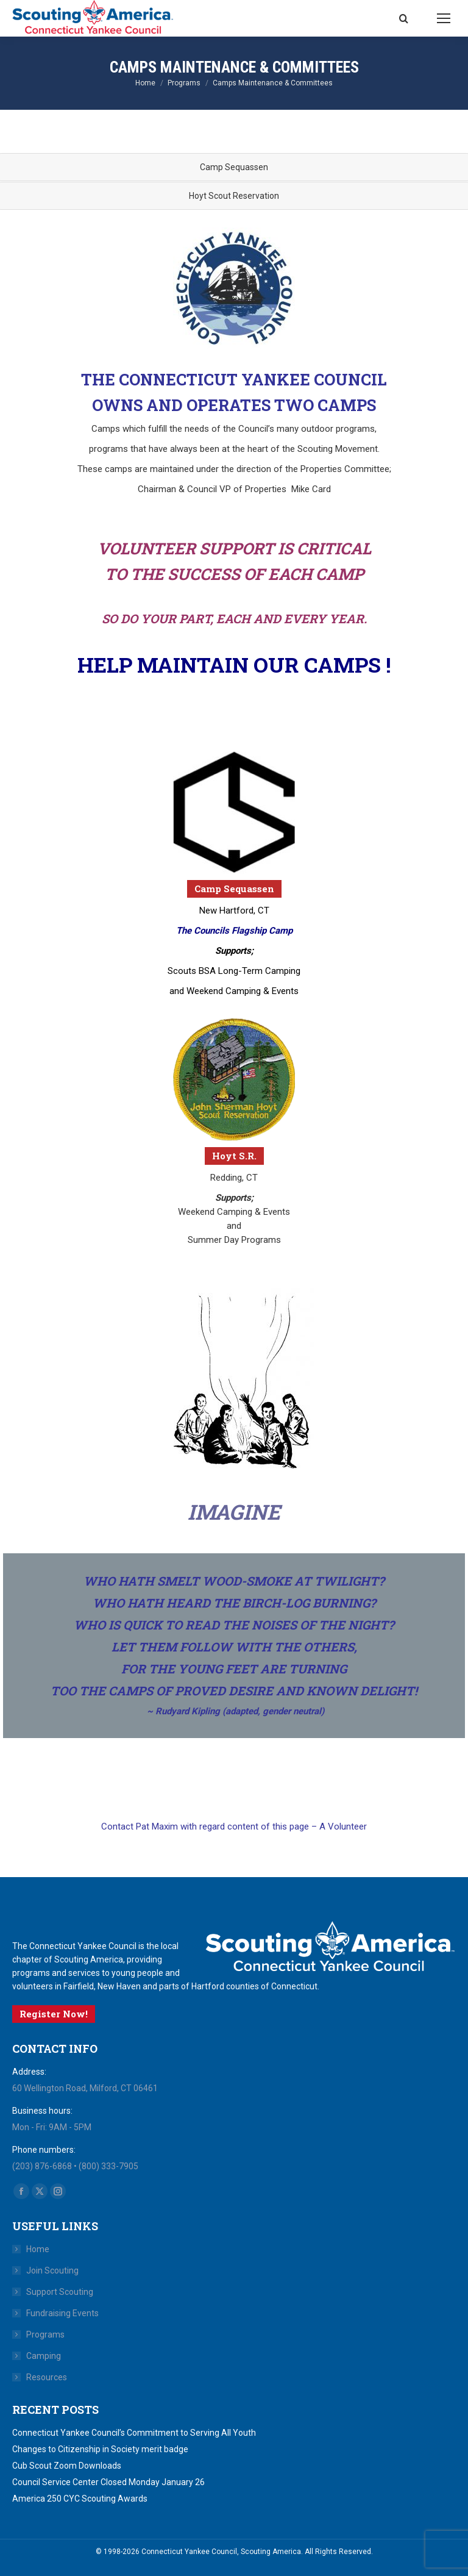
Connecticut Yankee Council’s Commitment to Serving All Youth (134, 2433)
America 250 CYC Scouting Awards (79, 2498)
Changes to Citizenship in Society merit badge (100, 2449)
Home (37, 2249)
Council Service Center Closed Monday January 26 (108, 2482)
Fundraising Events (62, 2313)
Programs (45, 2334)
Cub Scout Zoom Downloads (66, 2465)
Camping (43, 2356)
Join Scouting (52, 2270)
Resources (46, 2377)
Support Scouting (59, 2292)
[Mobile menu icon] (443, 18)
